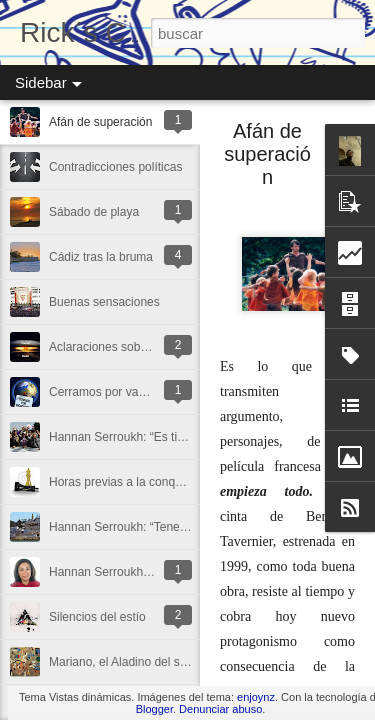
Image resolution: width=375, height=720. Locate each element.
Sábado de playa (94, 212)
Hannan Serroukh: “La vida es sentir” (147, 572)
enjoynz (256, 697)
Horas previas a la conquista (124, 482)
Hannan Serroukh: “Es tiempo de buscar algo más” (184, 437)
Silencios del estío (97, 617)
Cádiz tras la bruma (101, 257)
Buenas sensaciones (104, 302)
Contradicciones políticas (115, 167)
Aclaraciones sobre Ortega (120, 347)
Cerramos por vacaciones (117, 392)
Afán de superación (100, 122)
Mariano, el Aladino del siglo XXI (135, 662)
